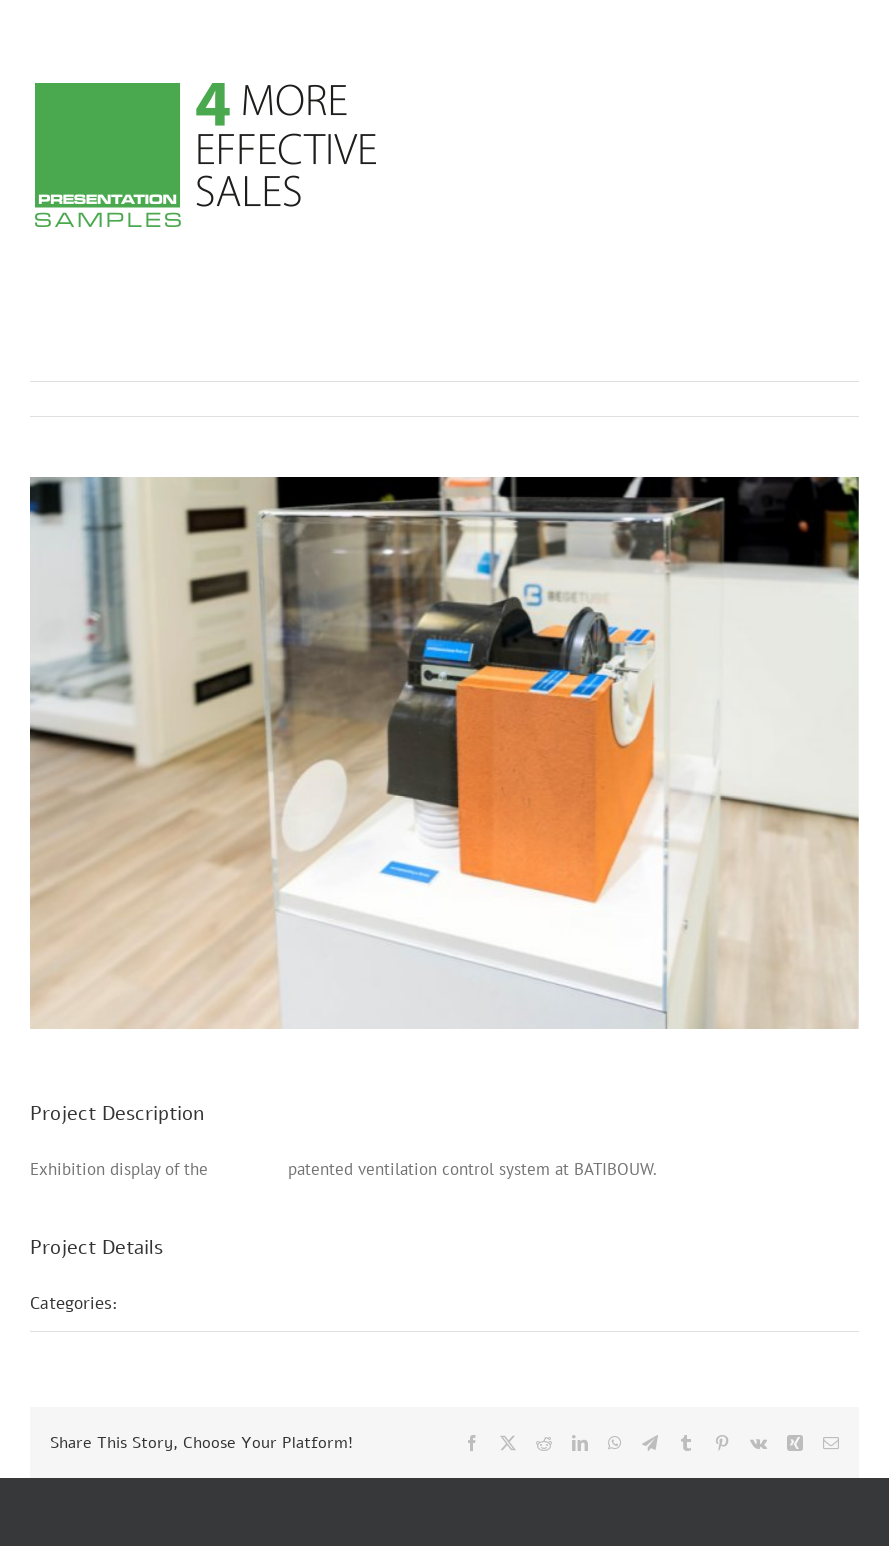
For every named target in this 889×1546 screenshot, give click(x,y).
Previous (756, 399)
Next (824, 399)
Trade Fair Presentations (233, 1303)
